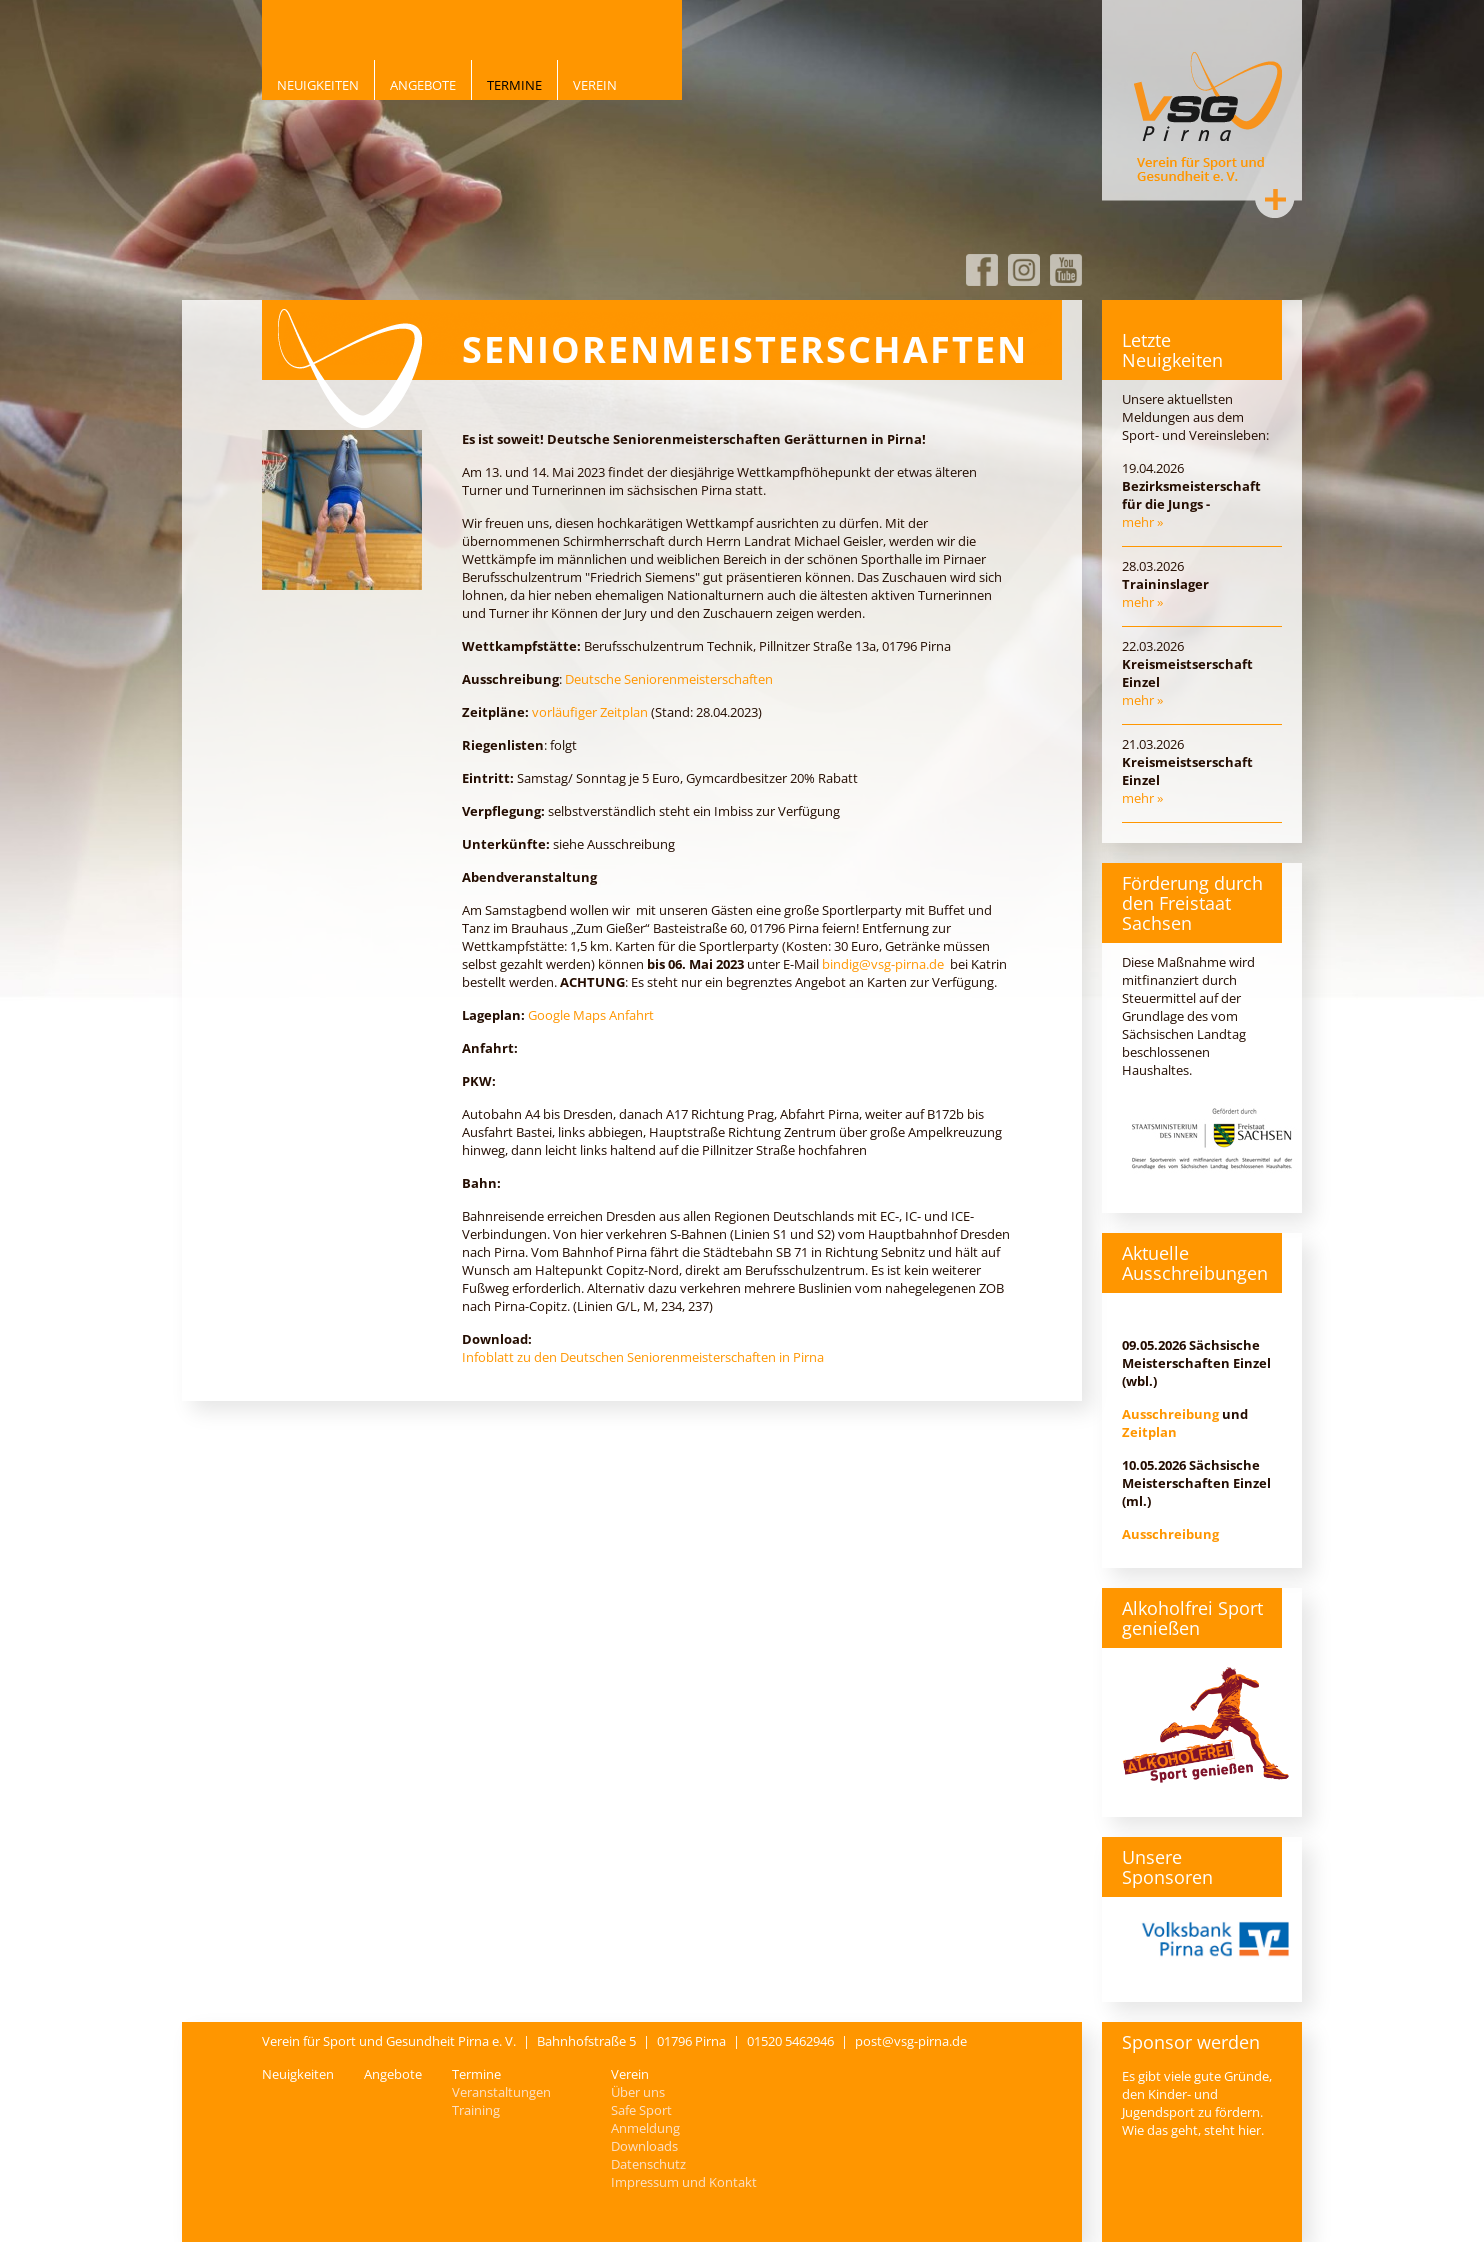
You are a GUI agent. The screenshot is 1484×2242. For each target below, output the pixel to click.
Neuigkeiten (318, 85)
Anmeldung (645, 2128)
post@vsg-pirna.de (911, 2041)
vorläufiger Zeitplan (590, 712)
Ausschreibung (1170, 1414)
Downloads (644, 2146)
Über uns (638, 2092)
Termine (514, 85)
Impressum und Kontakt (684, 2182)
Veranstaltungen (501, 2092)
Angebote (423, 85)
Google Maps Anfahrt (591, 1015)
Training (476, 2110)
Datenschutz (648, 2164)
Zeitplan (1149, 1432)
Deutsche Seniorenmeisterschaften (669, 679)
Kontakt (1275, 199)
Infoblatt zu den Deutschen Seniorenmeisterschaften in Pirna (643, 1357)
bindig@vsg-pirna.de (883, 964)
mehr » (1142, 522)
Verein (595, 85)
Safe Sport (641, 2110)
